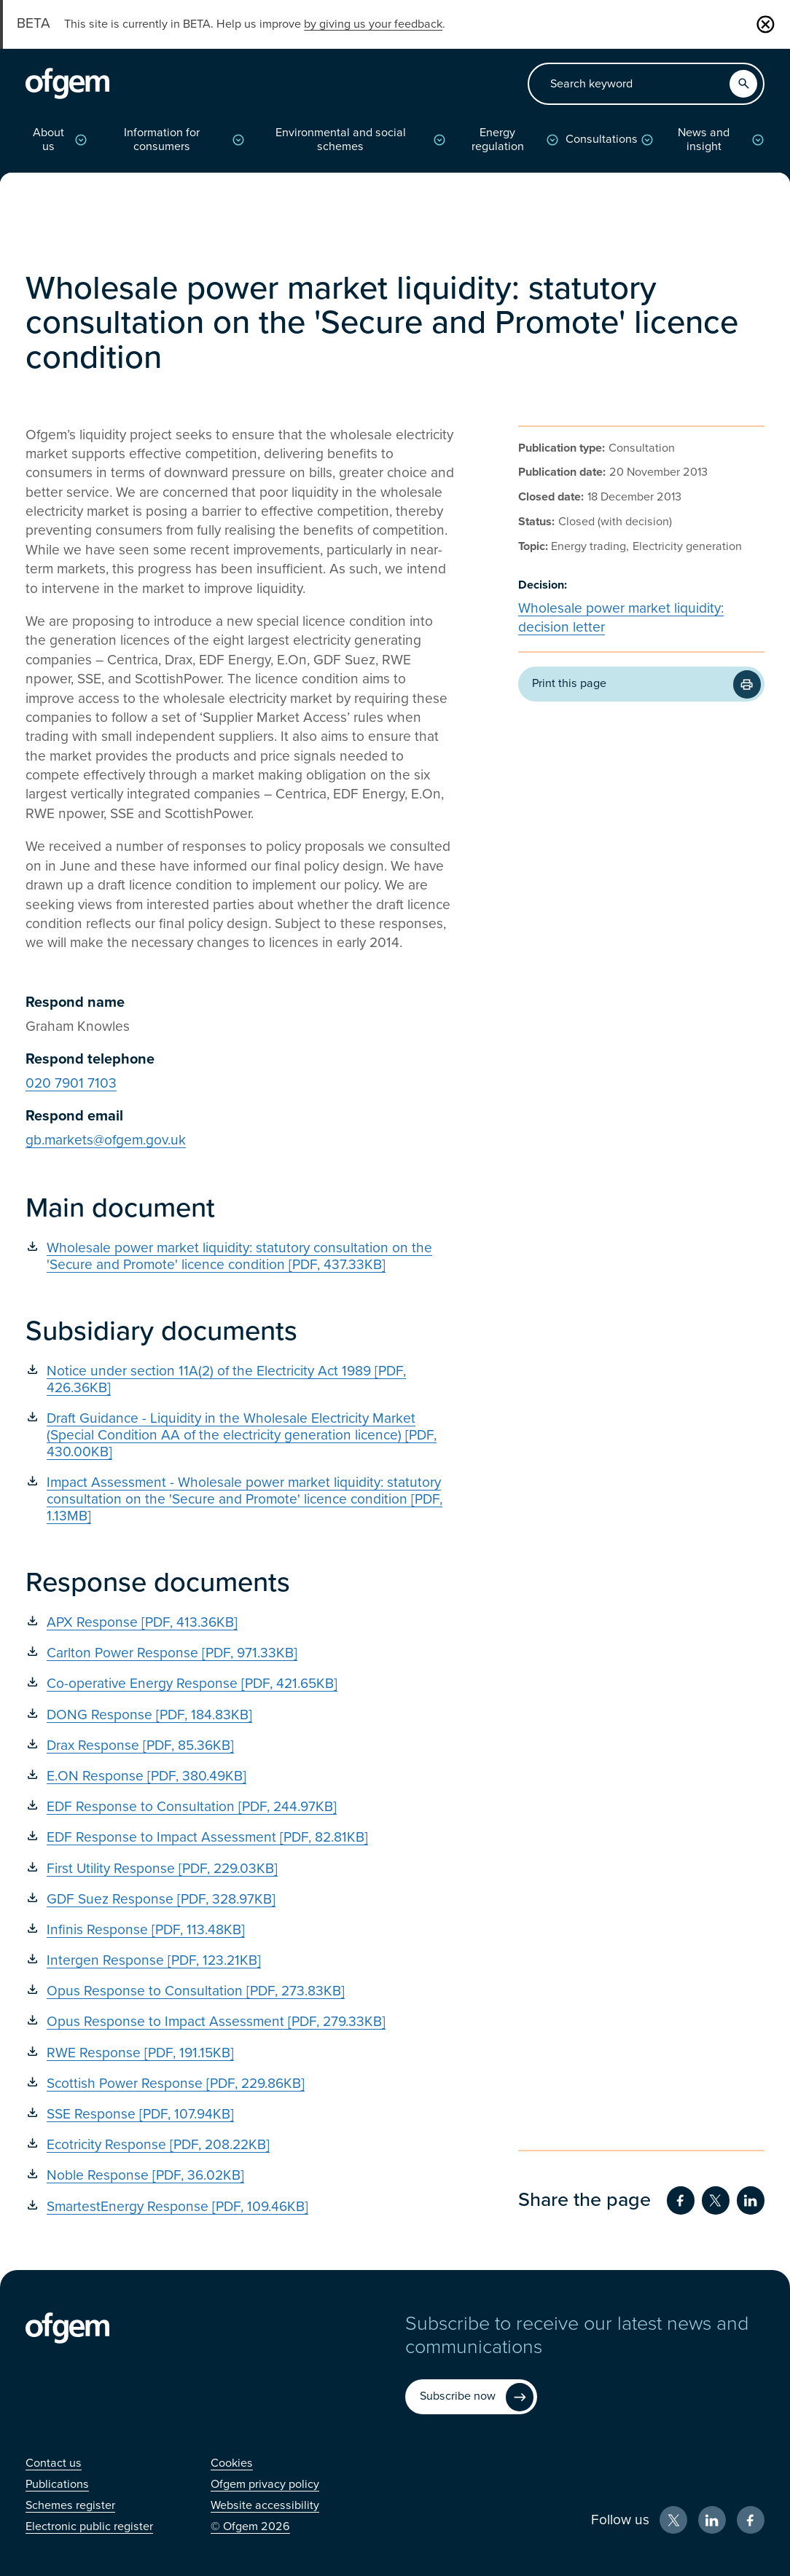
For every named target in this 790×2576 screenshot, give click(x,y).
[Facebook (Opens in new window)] (750, 2520)
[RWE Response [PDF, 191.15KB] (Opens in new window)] (241, 2052)
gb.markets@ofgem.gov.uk (106, 1139)
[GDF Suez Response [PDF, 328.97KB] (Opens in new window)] (241, 1898)
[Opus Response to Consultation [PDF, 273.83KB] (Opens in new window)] (241, 1990)
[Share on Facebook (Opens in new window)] (681, 2200)
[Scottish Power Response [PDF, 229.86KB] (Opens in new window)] (241, 2083)
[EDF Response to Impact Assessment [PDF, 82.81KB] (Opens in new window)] (241, 1837)
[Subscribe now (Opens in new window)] (471, 2396)
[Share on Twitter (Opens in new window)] (716, 2200)
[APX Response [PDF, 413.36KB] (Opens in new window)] (241, 1622)
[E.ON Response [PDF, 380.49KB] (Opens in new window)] (241, 1775)
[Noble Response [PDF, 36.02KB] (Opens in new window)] (241, 2175)
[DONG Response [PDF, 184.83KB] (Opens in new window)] (241, 1714)
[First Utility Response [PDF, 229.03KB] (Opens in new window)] (241, 1868)
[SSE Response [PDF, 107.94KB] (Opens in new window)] (241, 2113)
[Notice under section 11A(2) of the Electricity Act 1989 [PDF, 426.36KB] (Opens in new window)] (241, 1379)
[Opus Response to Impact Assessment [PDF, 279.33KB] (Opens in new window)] (241, 2021)
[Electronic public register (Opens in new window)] (89, 2526)
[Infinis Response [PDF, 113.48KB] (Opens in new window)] (241, 1929)
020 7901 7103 (71, 1083)
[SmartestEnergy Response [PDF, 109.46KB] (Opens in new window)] (241, 2206)
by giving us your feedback (373, 24)
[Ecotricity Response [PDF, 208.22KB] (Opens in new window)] (241, 2144)
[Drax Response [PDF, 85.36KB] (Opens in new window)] (241, 1745)
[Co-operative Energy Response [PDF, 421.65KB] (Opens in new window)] (241, 1683)
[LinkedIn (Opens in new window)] (712, 2520)
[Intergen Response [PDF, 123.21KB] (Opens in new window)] (241, 1960)
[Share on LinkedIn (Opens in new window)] (750, 2200)
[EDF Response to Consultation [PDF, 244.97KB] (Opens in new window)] (241, 1806)
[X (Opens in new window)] (673, 2520)
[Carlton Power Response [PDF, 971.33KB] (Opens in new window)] (241, 1652)
